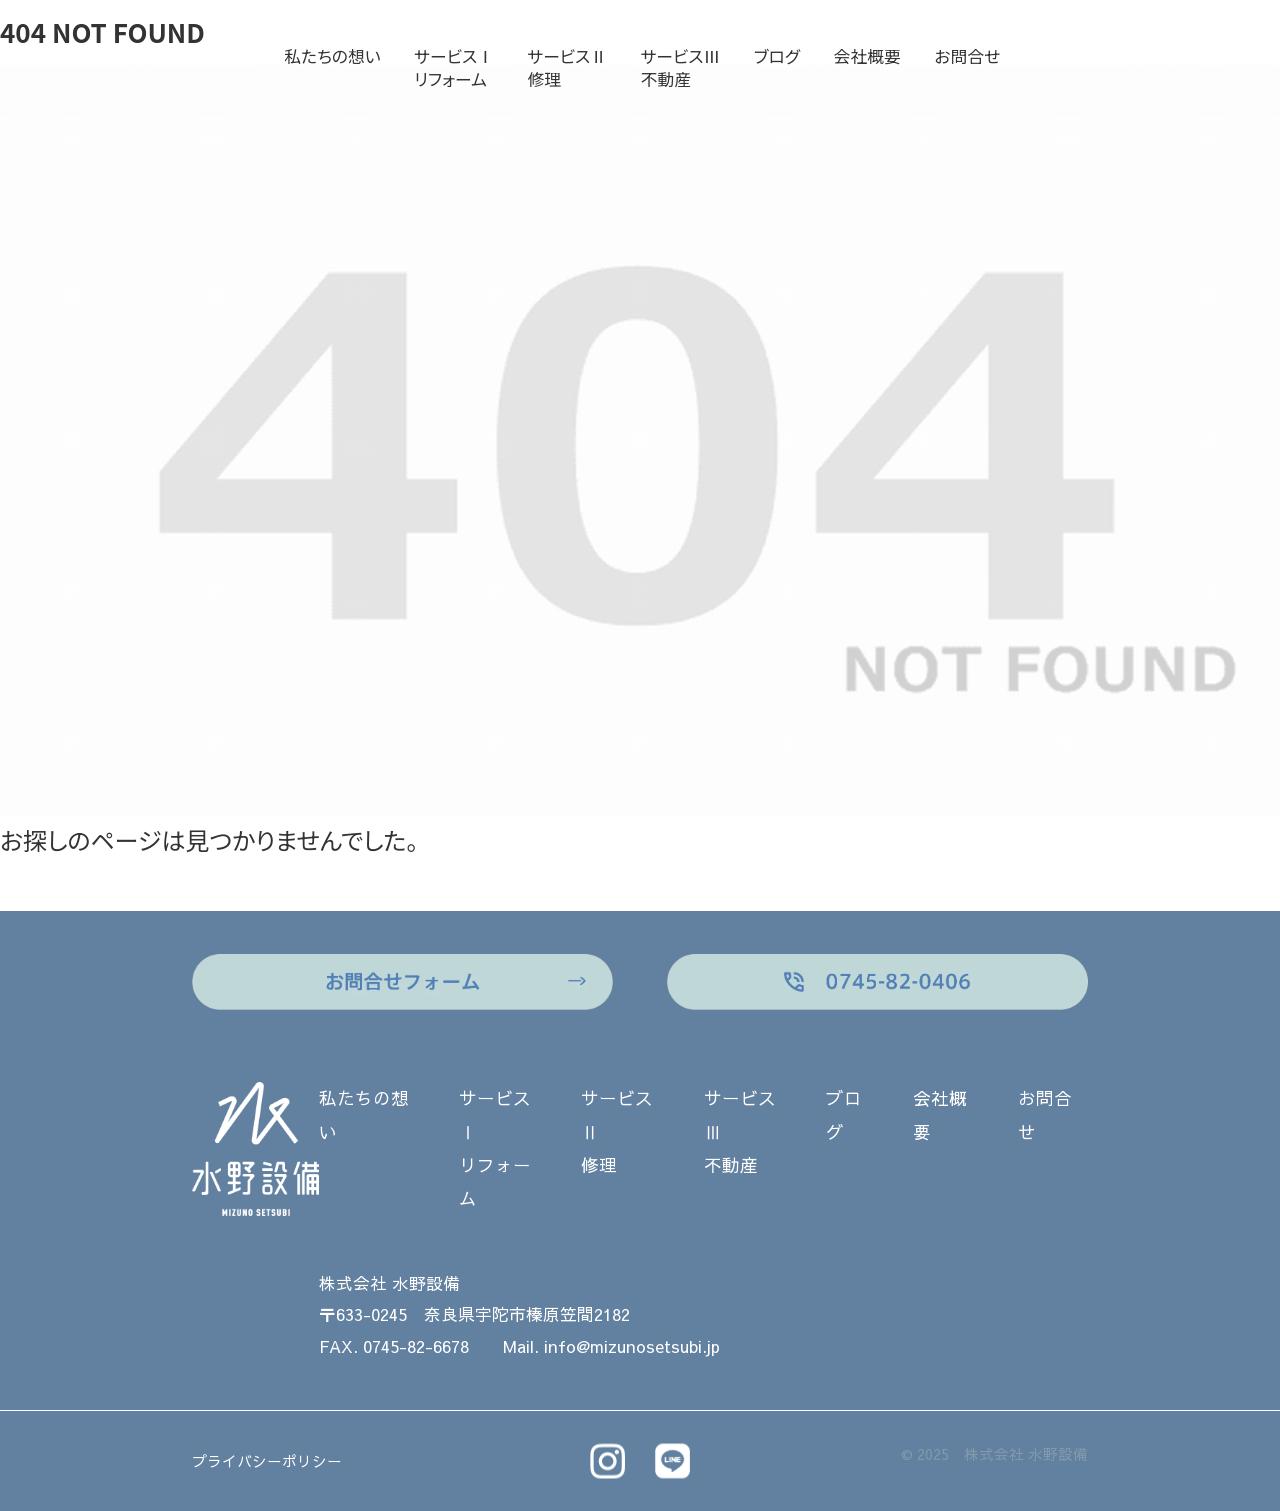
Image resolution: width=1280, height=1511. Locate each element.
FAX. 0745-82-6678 (394, 1346)
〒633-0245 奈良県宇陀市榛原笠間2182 (474, 1314)
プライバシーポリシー (267, 1461)
